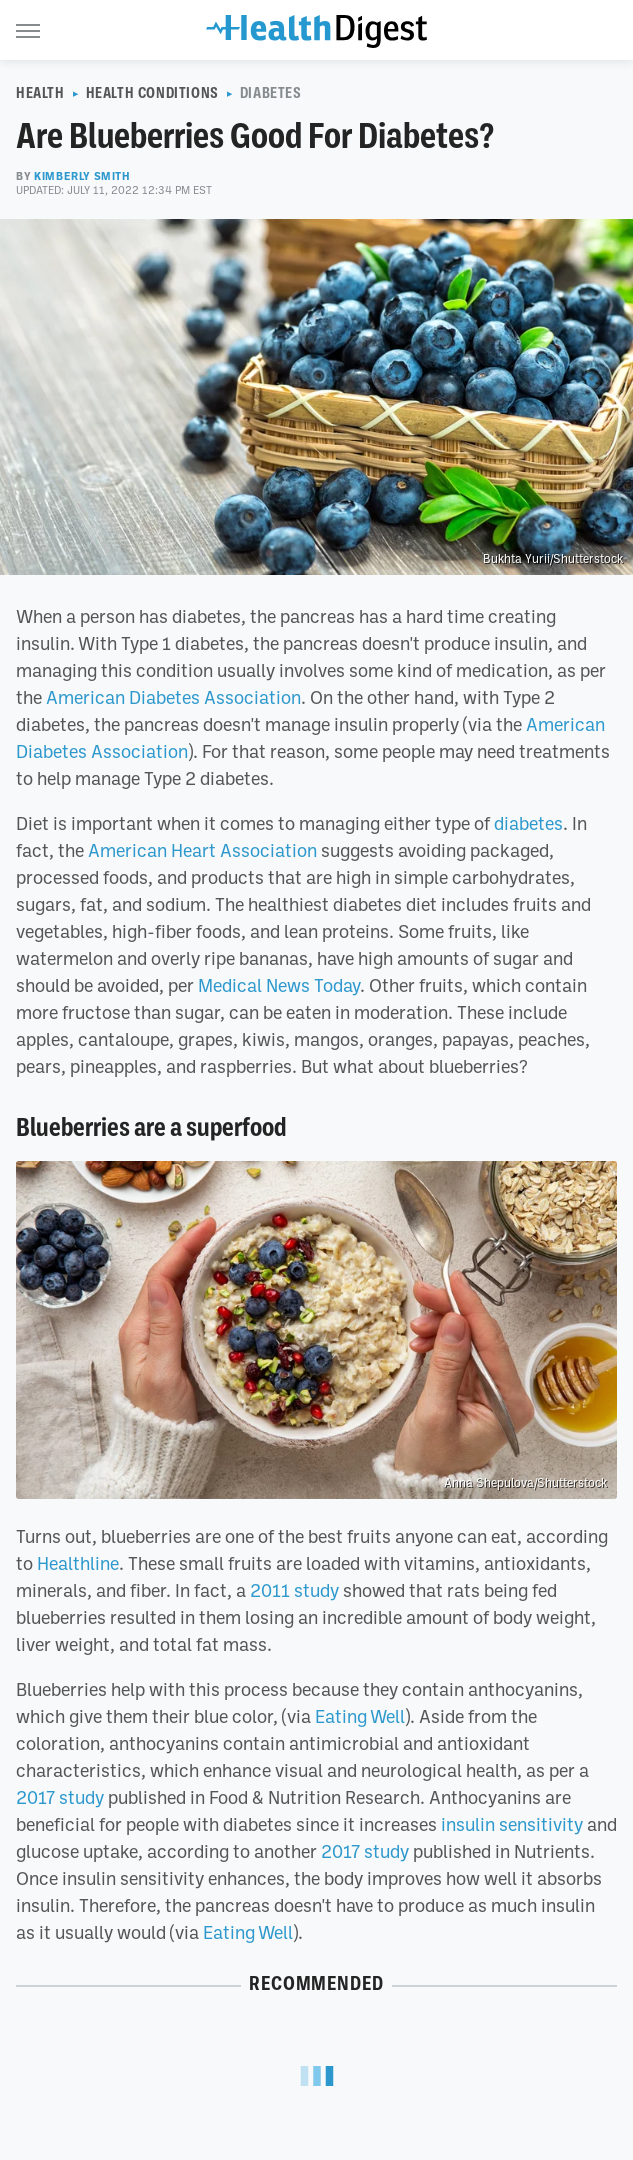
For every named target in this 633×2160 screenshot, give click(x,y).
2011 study (294, 1590)
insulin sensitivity (512, 1824)
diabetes (528, 823)
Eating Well (360, 1716)
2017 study (60, 1797)
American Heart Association (200, 850)
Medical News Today (279, 985)
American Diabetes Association (173, 697)
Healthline (78, 1563)
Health (40, 93)
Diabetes (271, 93)
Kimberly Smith (82, 176)
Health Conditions (152, 93)
